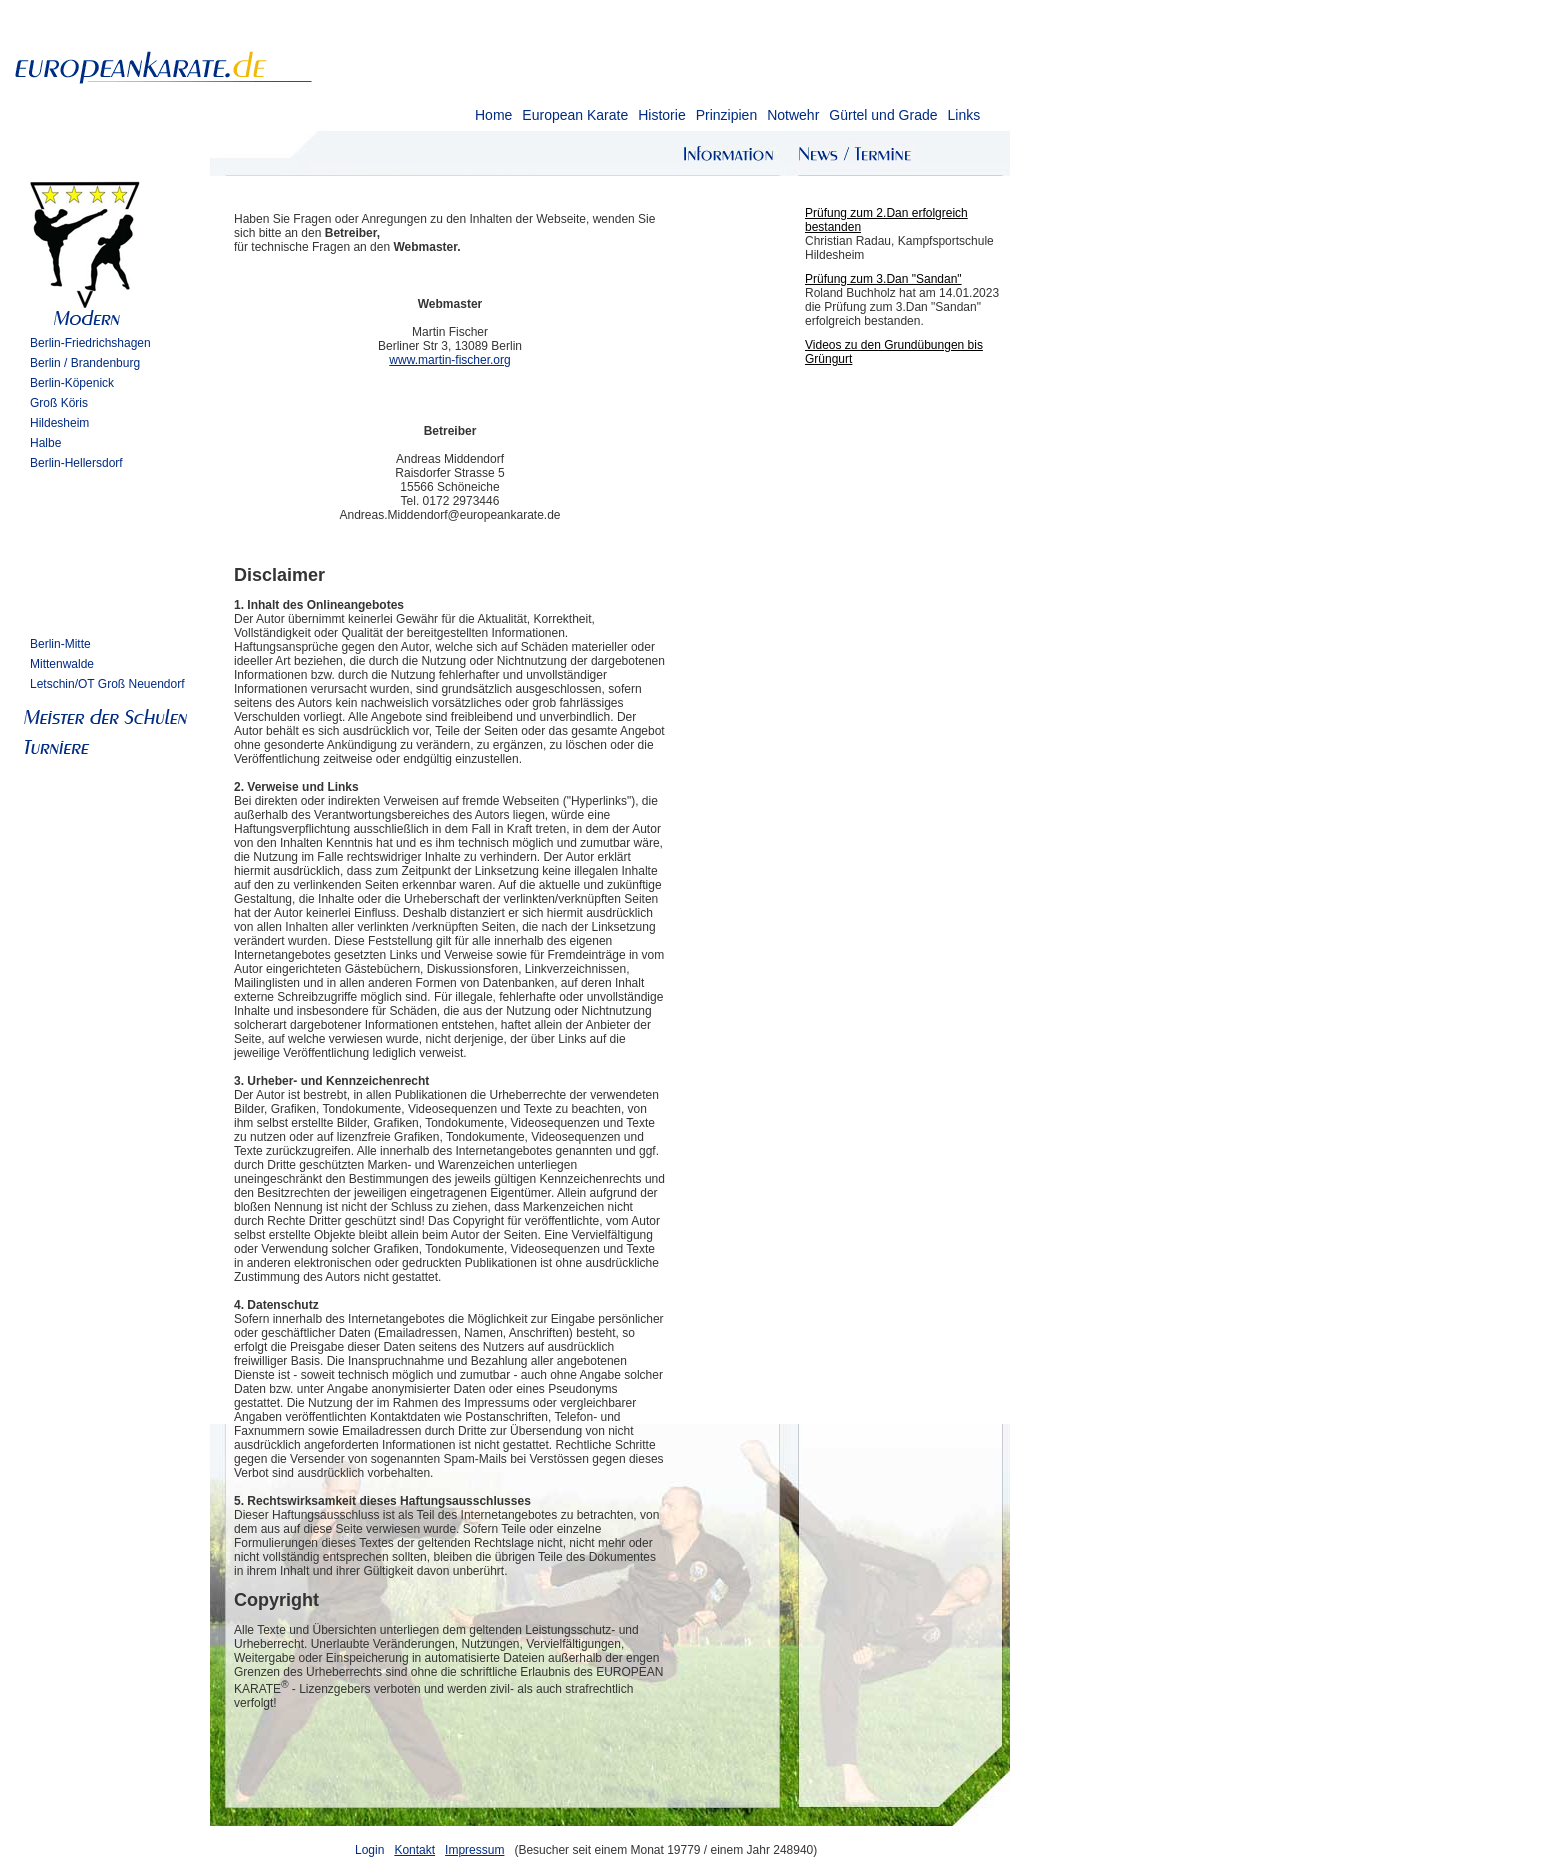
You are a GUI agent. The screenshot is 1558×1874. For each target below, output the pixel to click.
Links (963, 115)
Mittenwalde (62, 664)
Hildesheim (59, 423)
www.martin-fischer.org (449, 360)
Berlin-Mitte (60, 644)
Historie (661, 115)
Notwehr (793, 115)
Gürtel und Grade (883, 115)
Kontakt (414, 1850)
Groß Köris (59, 403)
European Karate (575, 115)
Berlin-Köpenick (72, 383)
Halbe (45, 443)
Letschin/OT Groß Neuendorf (107, 684)
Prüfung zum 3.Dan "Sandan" (883, 279)
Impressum (474, 1850)
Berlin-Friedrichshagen (90, 343)
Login (369, 1850)
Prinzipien (726, 115)
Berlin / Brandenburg (85, 363)
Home (493, 115)
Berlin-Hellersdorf (76, 463)
